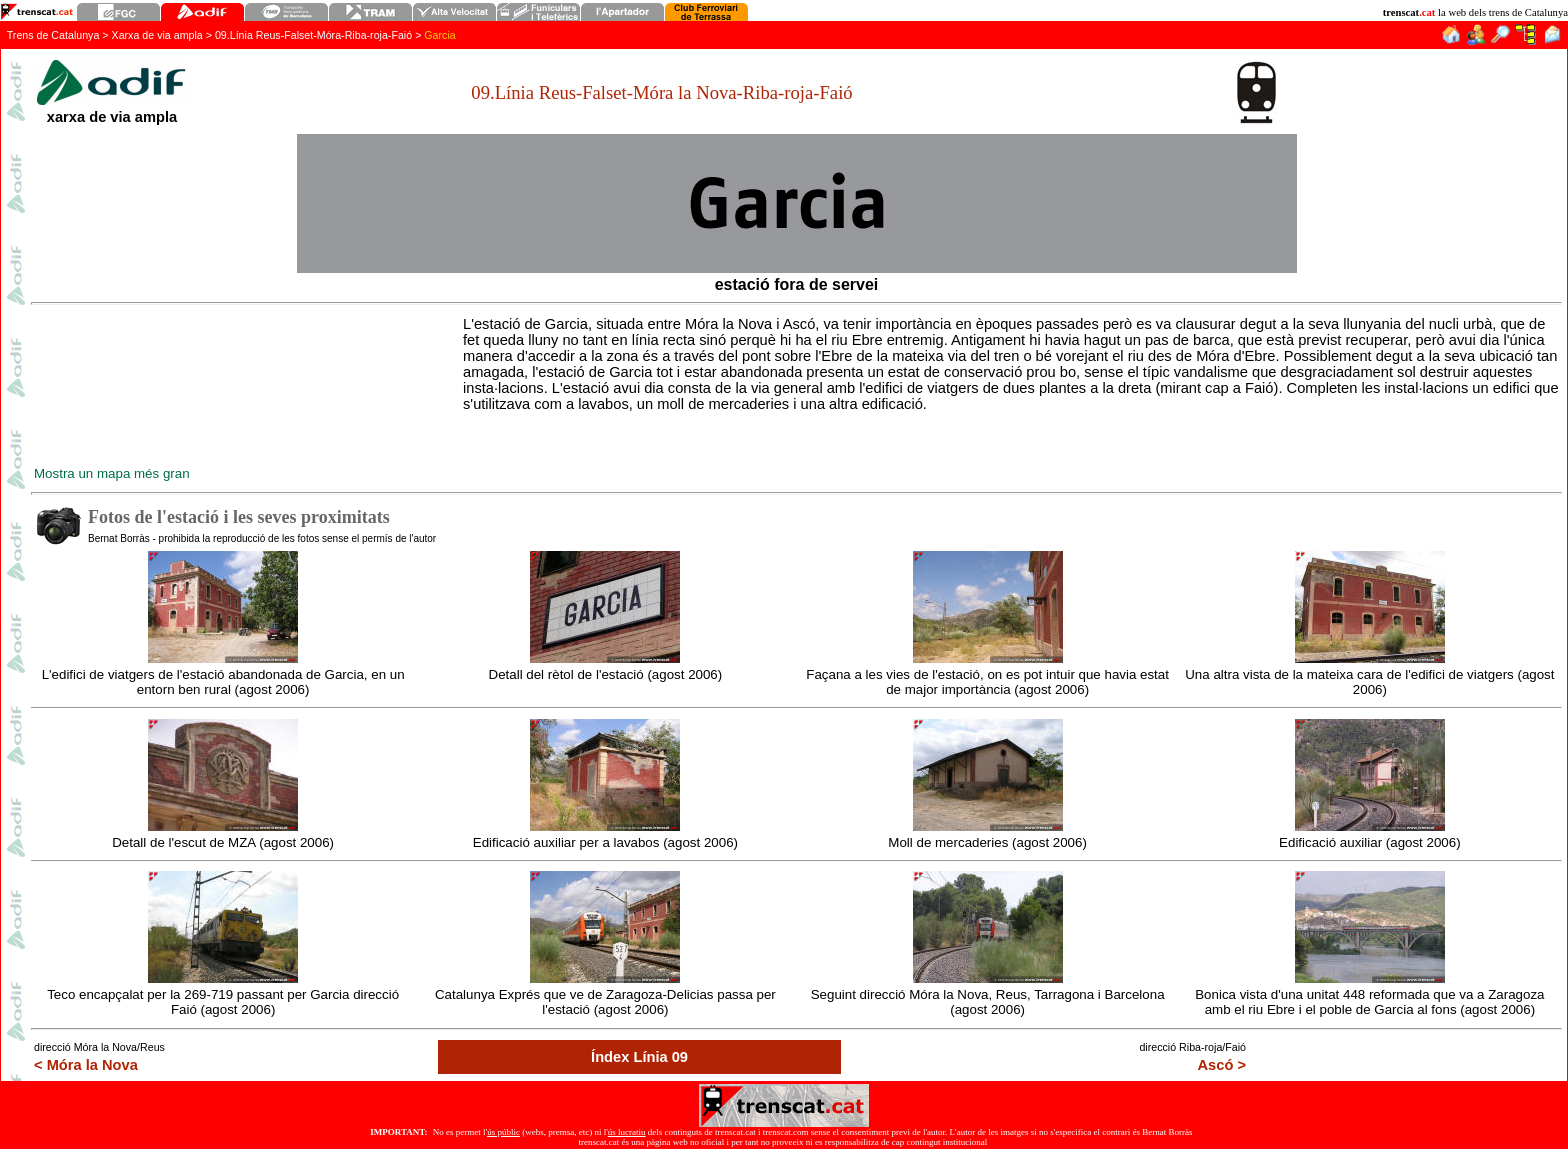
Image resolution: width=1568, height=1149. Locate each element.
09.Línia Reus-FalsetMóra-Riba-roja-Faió (313, 35)
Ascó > (1222, 1065)
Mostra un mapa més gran (112, 473)
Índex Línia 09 (639, 1057)
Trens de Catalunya (53, 35)
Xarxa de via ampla (157, 35)
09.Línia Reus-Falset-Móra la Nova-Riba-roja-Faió (661, 92)
